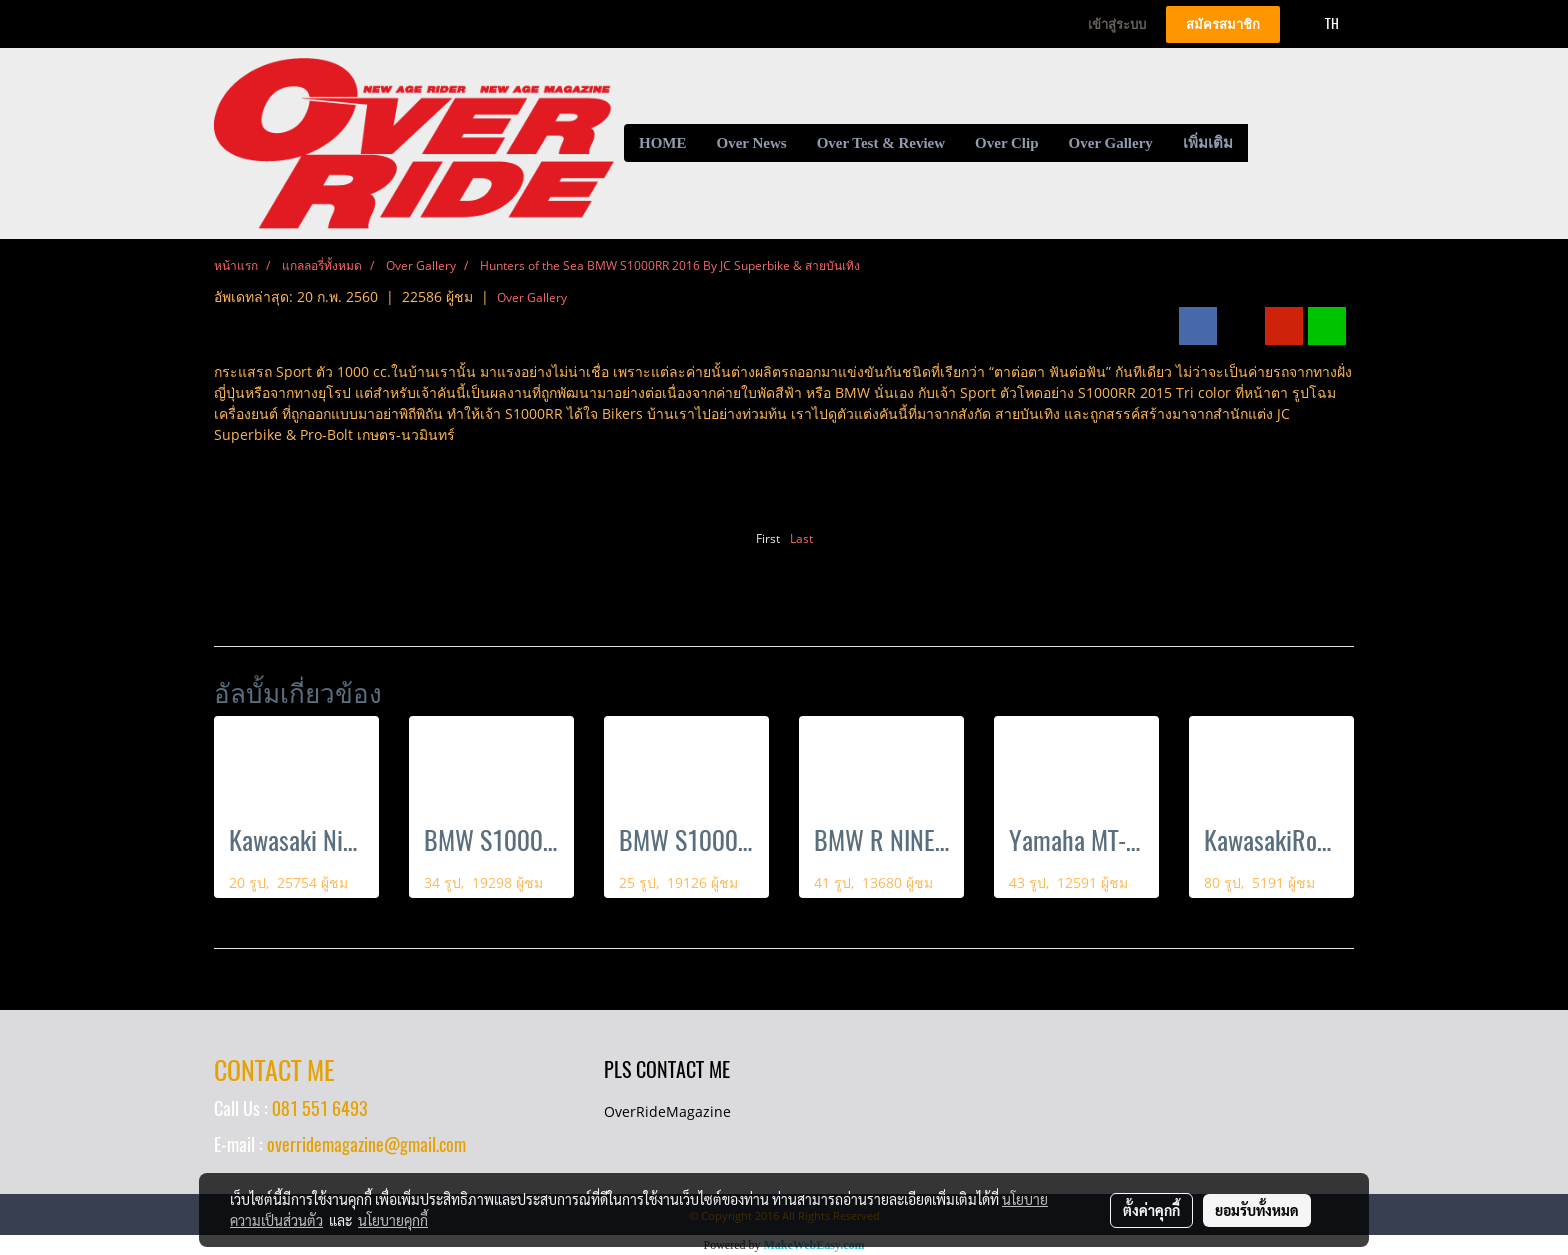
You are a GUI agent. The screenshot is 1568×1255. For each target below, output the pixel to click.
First (768, 538)
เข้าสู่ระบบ (1117, 24)
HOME (663, 143)
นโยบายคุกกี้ (393, 1220)
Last (801, 538)
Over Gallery (1111, 143)
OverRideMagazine (667, 1111)
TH (1321, 23)
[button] (1266, 143)
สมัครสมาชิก (1223, 24)
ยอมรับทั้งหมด (1257, 1210)
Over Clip (1006, 143)
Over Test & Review (881, 143)
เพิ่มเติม (1208, 143)
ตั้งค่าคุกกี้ (1151, 1210)
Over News (752, 143)
